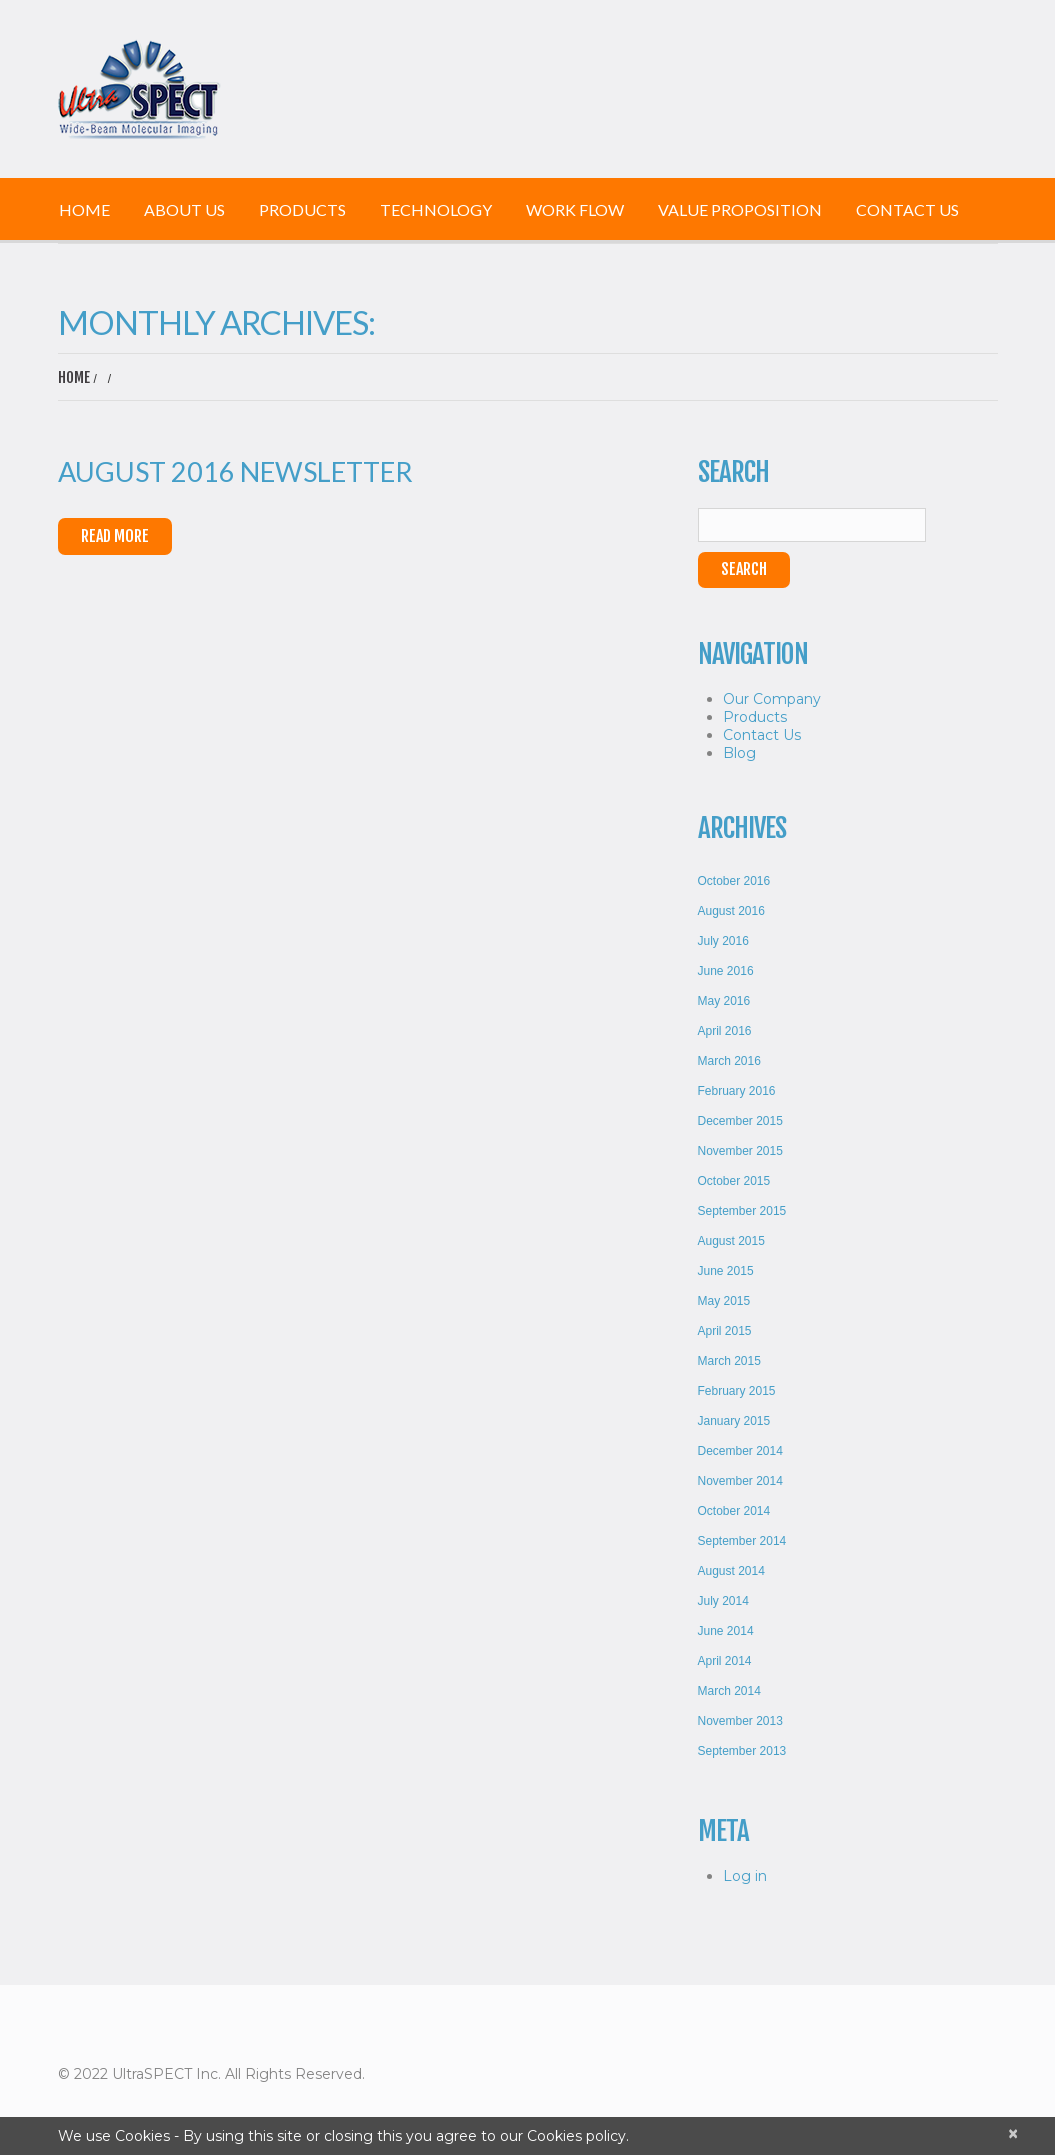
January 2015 (734, 1421)
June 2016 (726, 971)
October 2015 (734, 1181)
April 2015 (725, 1331)
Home (84, 209)
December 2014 (740, 1451)
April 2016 (725, 1031)
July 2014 (723, 1601)
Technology (436, 209)
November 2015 (740, 1151)
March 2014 (729, 1691)
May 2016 (724, 1001)
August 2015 (731, 1241)
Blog (739, 753)
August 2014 (731, 1571)
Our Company (772, 699)
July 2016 (723, 941)
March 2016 (729, 1061)
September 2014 (742, 1541)
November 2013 (740, 1721)
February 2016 (737, 1091)
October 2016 (734, 881)
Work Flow (575, 209)
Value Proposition (740, 209)
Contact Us (907, 209)
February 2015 (737, 1391)
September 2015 (742, 1211)
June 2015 (726, 1271)
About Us (184, 209)
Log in (745, 1876)
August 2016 (731, 911)
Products (302, 209)
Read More (115, 536)
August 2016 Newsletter (235, 471)
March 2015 (729, 1361)
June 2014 (726, 1631)
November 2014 (740, 1481)
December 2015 (740, 1121)
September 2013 (742, 1751)
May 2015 (724, 1301)
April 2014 (725, 1661)
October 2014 (734, 1511)
